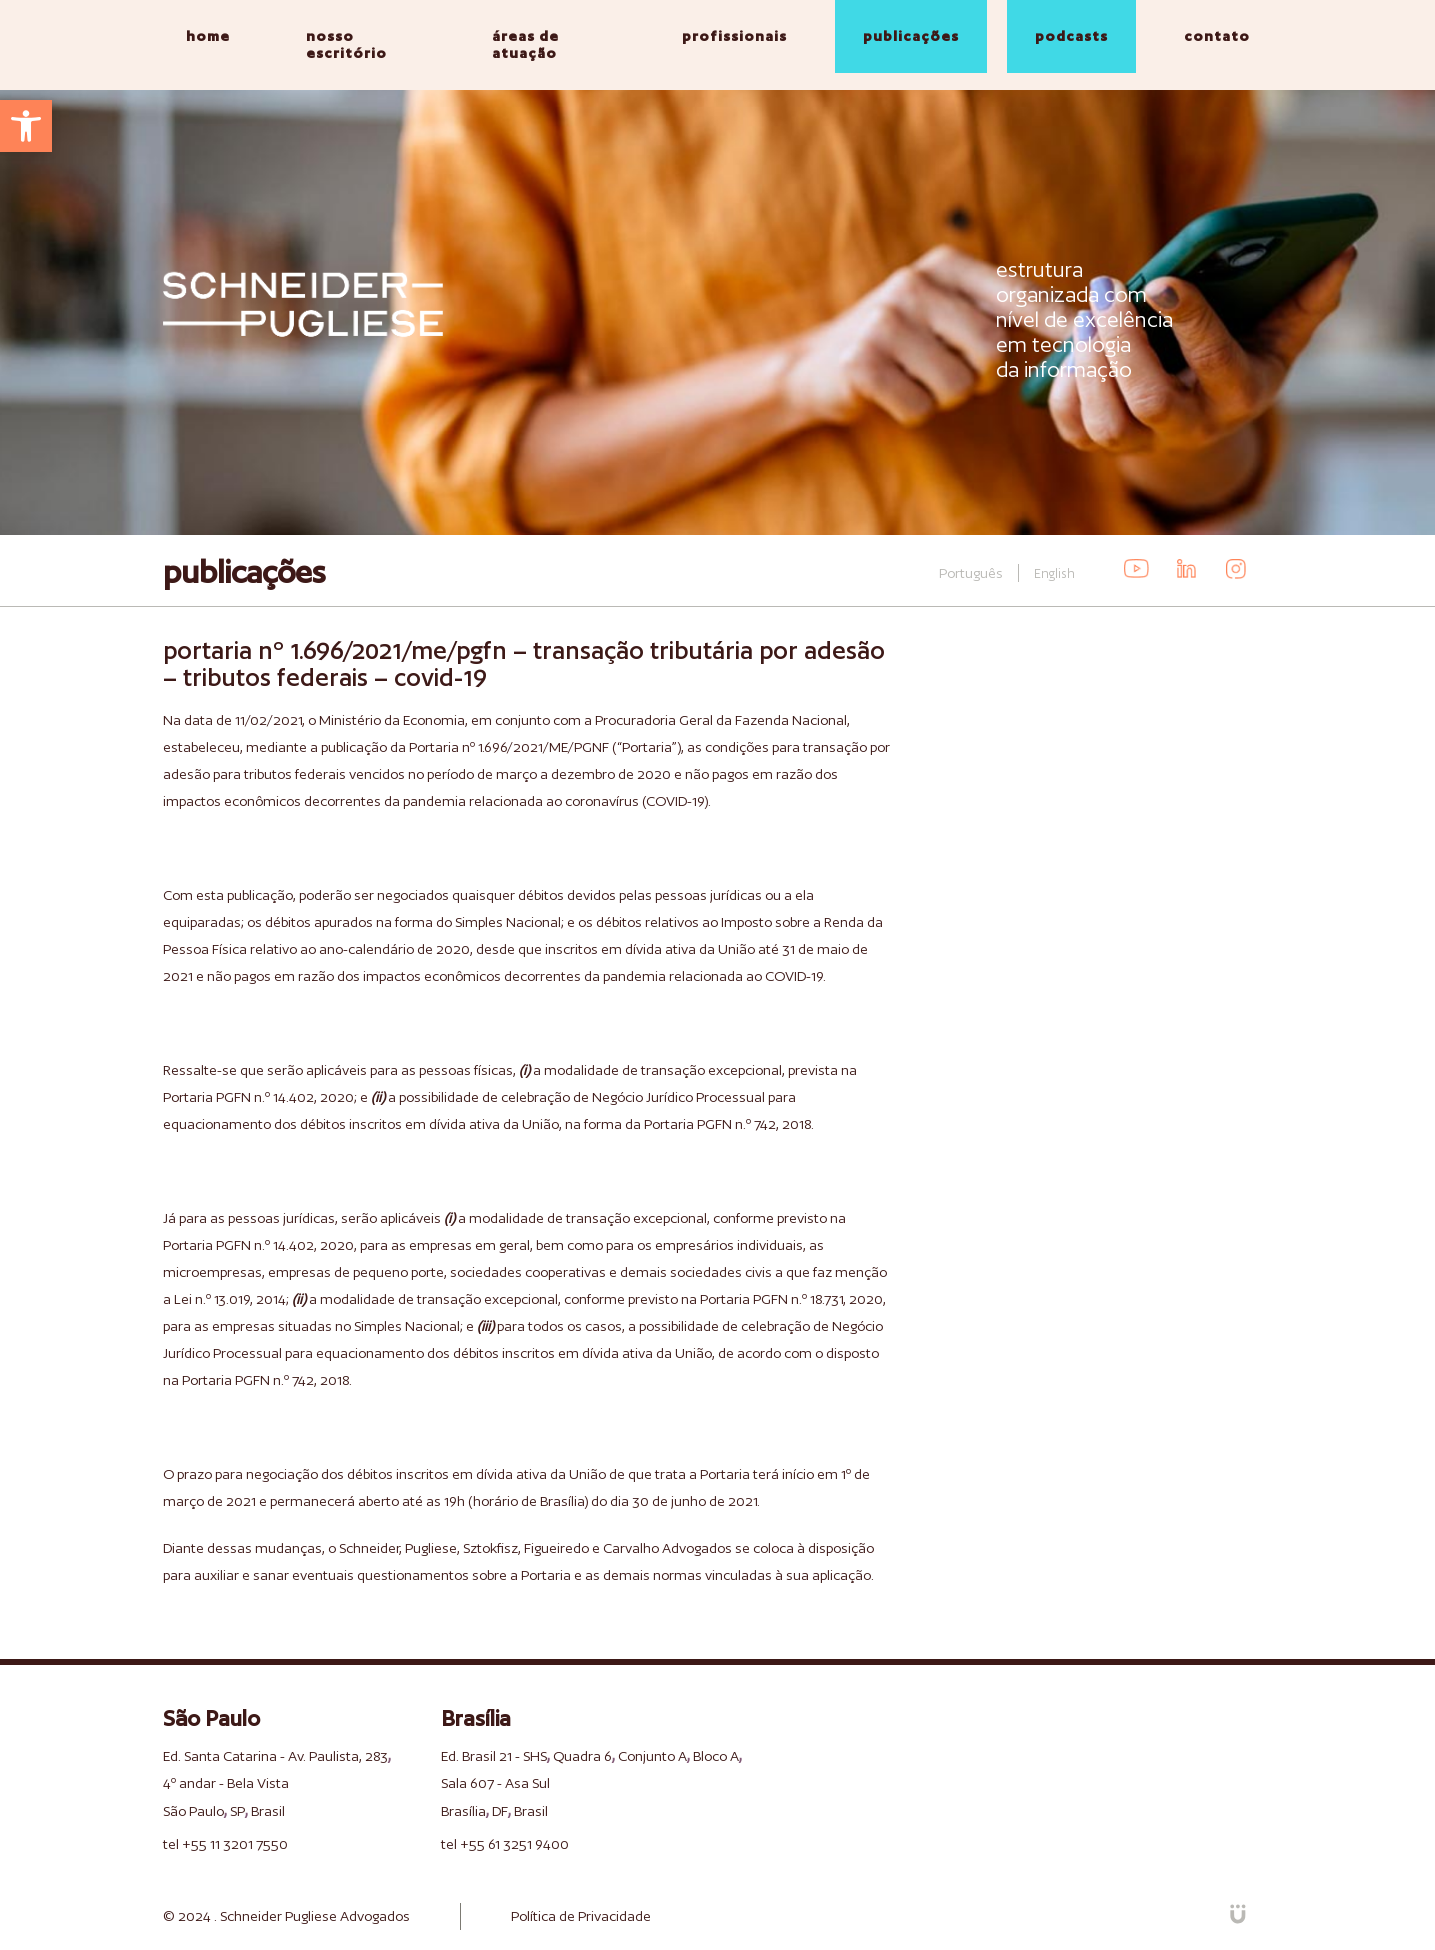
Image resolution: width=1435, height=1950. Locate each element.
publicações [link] (911, 36)
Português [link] (971, 573)
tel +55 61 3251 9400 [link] (505, 1844)
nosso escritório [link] (346, 44)
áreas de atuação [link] (525, 44)
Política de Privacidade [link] (581, 1916)
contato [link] (1217, 36)
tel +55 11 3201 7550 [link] (225, 1844)
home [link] (208, 36)
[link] (26, 126)
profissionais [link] (734, 36)
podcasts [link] (1071, 36)
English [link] (1054, 573)
